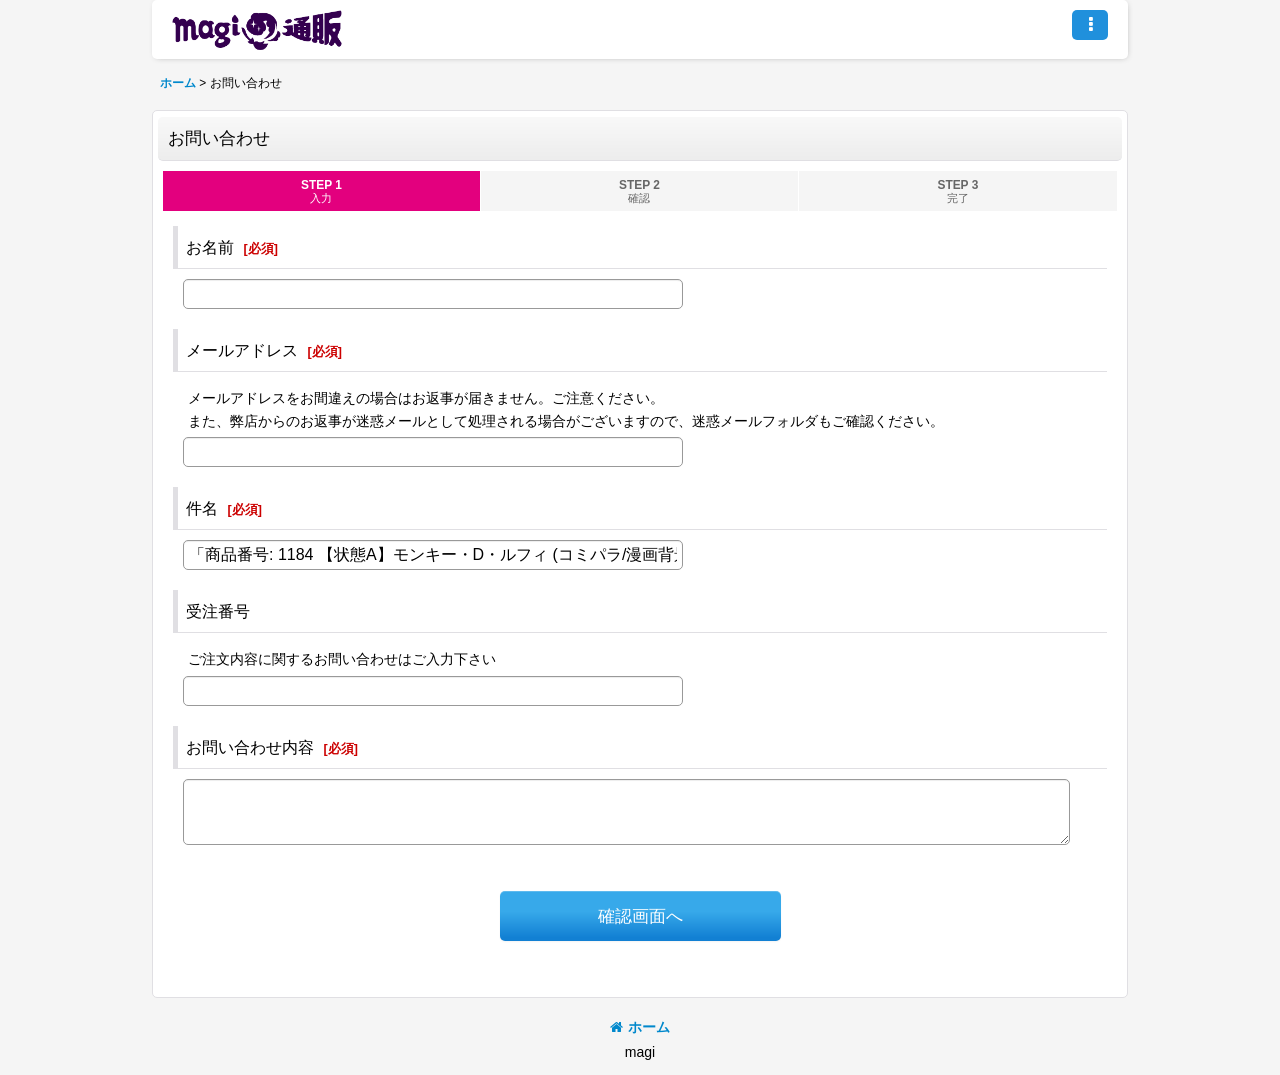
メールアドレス (242, 350)
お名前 (210, 247)
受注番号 (218, 611)
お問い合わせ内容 (250, 747)
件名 (202, 508)
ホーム (640, 1027)
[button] (1090, 25)
